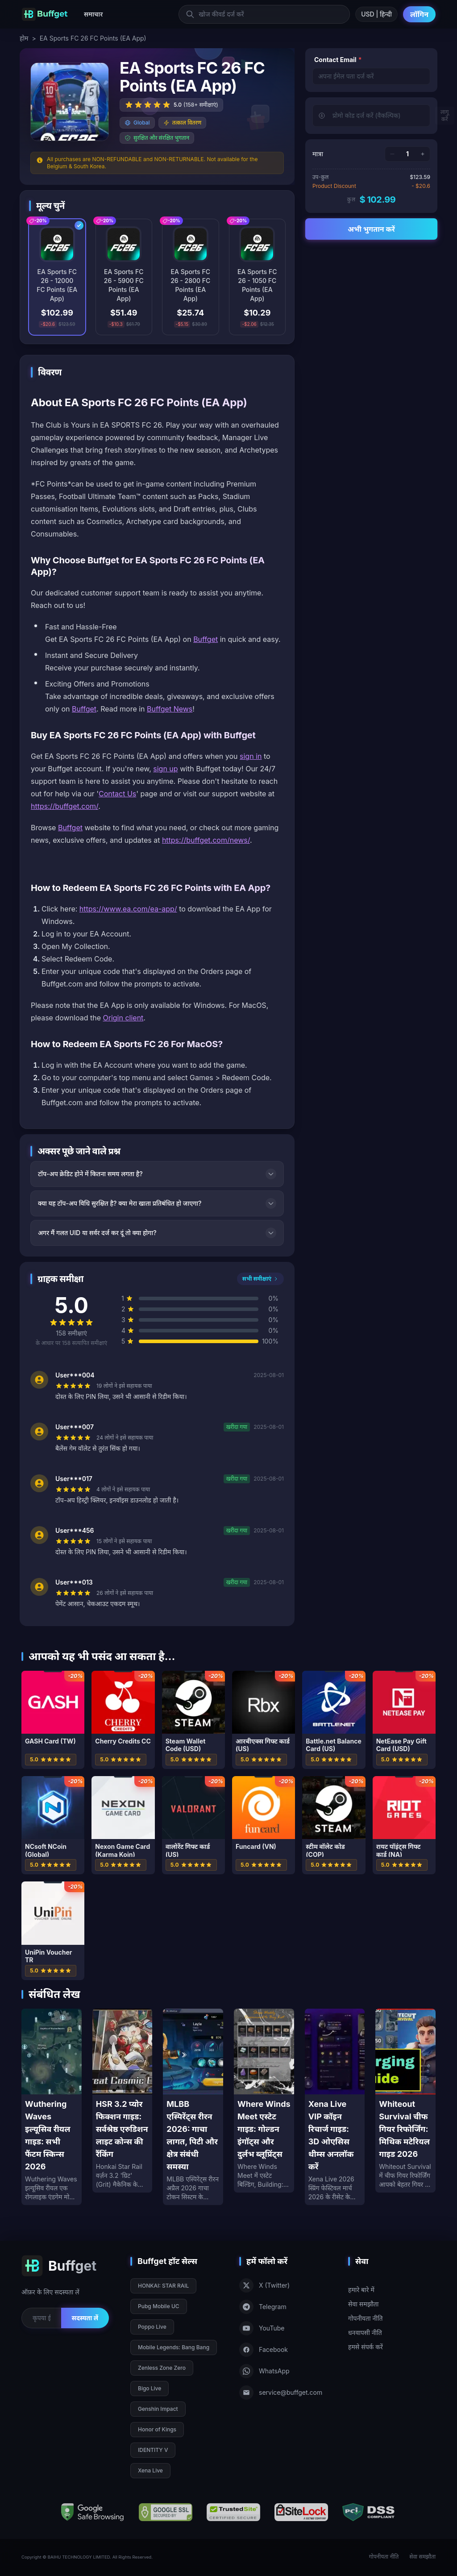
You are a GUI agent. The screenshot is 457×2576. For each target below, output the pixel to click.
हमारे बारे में (361, 2289)
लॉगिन (419, 14)
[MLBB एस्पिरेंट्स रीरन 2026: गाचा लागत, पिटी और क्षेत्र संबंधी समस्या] (193, 2107)
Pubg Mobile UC (158, 2306)
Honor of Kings (157, 2429)
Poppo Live (152, 2326)
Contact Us (117, 793)
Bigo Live (149, 2388)
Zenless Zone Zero (162, 2367)
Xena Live (150, 2470)
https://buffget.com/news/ (206, 840)
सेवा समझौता (363, 2304)
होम (24, 38)
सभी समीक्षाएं (260, 1278)
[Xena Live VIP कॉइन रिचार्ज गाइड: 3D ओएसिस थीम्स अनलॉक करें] (335, 2107)
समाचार (93, 14)
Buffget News (169, 708)
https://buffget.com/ (64, 806)
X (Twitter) (264, 2285)
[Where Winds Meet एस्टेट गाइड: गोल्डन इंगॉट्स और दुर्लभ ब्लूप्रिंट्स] (264, 2101)
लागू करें (444, 115)
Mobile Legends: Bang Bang (173, 2347)
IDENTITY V (153, 2450)
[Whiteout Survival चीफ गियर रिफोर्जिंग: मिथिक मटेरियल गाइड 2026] (405, 2101)
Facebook (263, 2350)
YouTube (261, 2328)
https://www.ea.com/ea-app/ (128, 908)
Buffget (205, 639)
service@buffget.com (280, 2392)
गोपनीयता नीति (365, 2318)
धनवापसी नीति (365, 2332)
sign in (251, 756)
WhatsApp (264, 2371)
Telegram (263, 2307)
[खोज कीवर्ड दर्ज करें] (264, 14)
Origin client (123, 1017)
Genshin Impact (158, 2408)
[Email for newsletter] (41, 2318)
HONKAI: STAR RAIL (163, 2285)
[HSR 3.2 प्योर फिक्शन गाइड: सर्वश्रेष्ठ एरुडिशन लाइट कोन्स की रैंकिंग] (122, 2101)
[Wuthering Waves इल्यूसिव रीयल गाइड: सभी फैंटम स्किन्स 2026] (51, 2107)
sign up (165, 768)
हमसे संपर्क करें (365, 2347)
